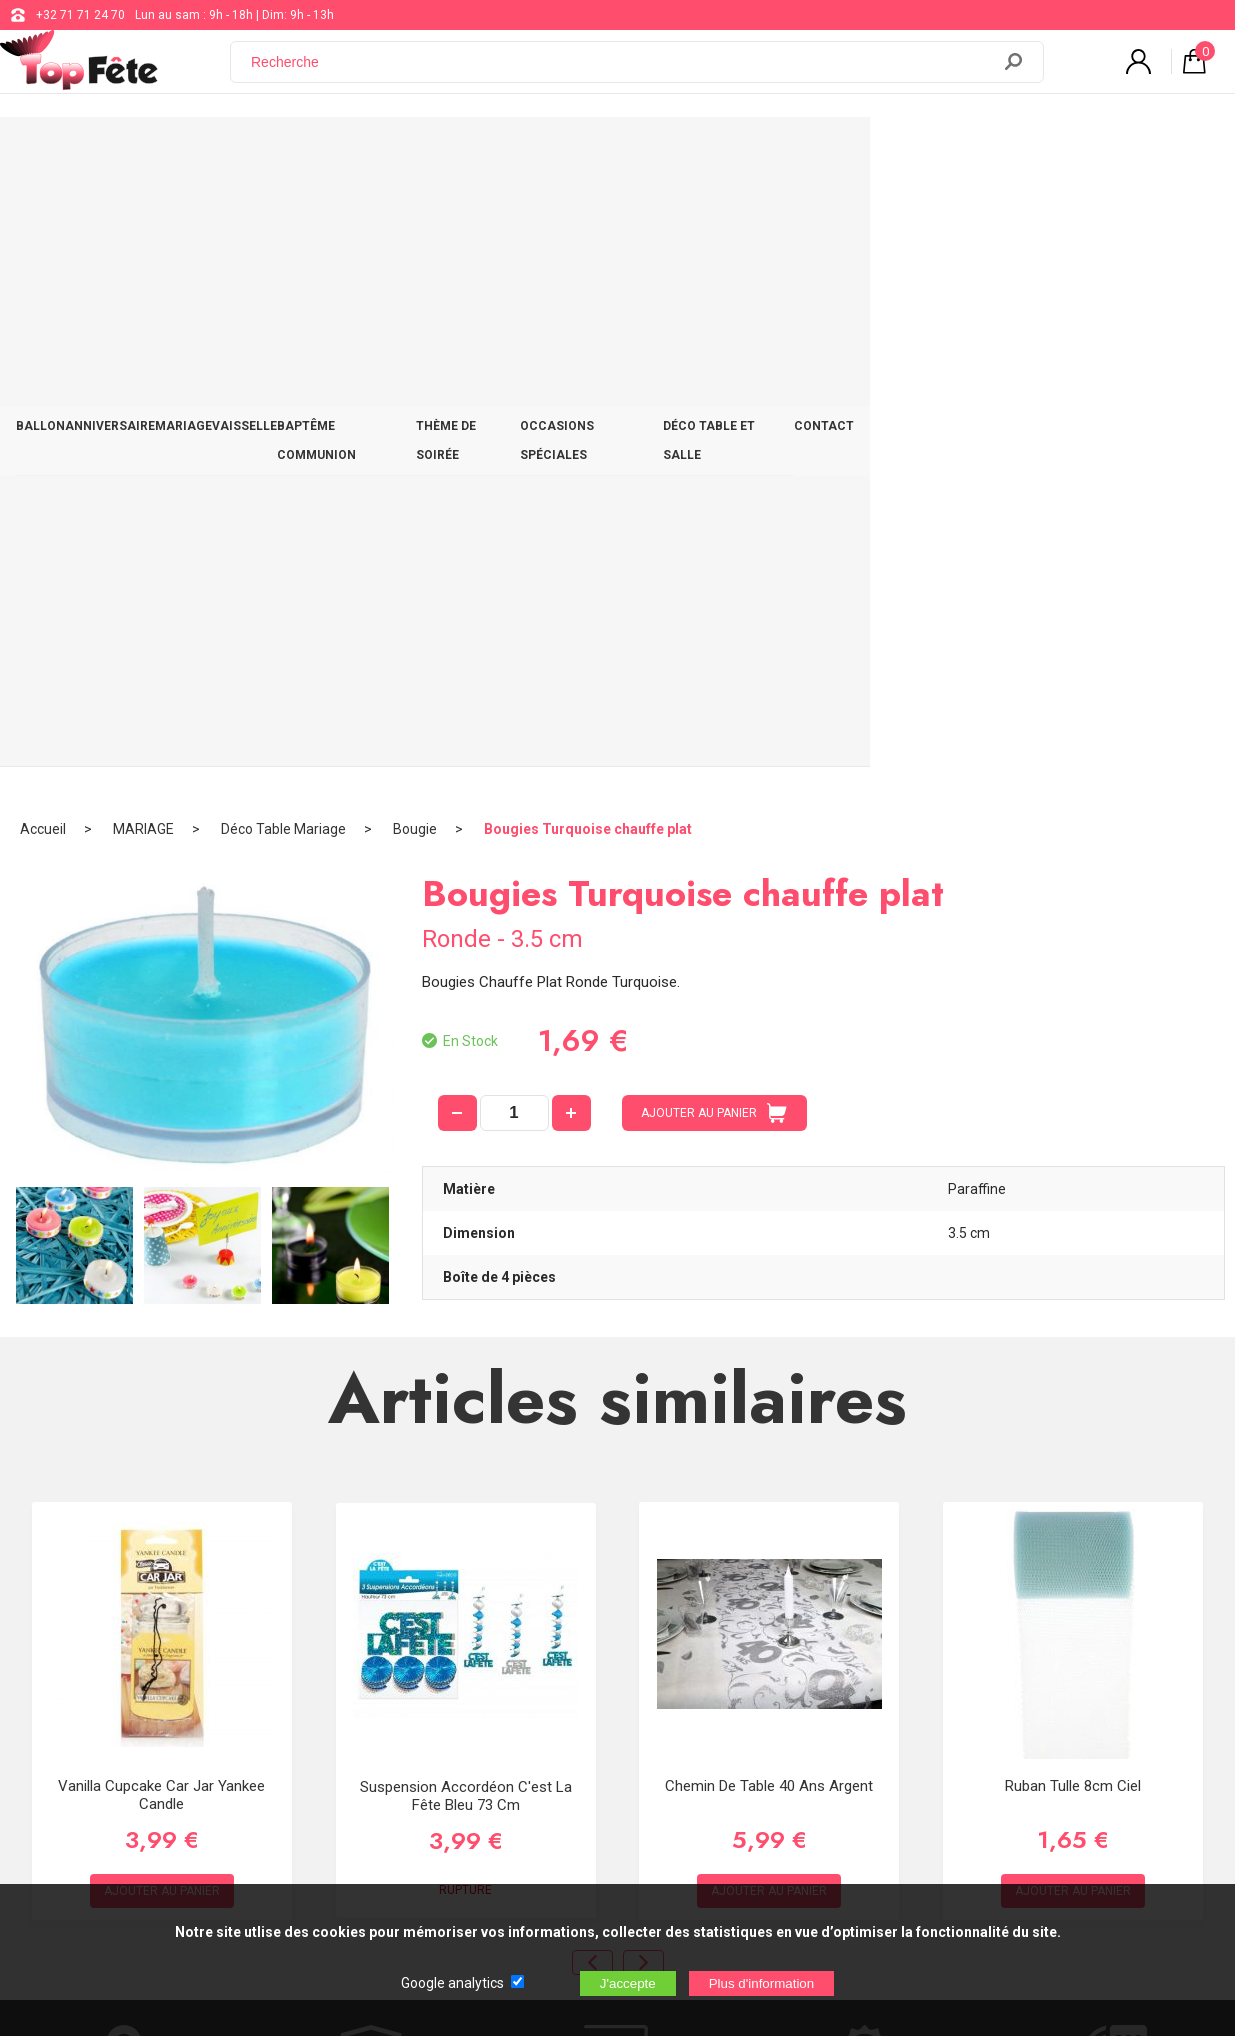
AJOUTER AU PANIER (714, 499)
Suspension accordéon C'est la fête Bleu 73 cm (466, 1182)
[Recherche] (622, 73)
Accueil (43, 215)
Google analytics (452, 1983)
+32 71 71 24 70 (80, 15)
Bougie (415, 215)
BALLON (81, 152)
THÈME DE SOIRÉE (684, 152)
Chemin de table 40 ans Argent (769, 1171)
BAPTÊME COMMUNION (526, 152)
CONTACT (1148, 152)
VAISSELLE (389, 152)
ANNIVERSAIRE (185, 152)
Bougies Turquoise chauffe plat (588, 215)
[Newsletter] (339, 1797)
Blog (509, 1689)
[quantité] (514, 499)
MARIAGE (293, 152)
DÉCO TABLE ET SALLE (1016, 152)
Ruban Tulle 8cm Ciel (1073, 1171)
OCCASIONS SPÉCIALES (844, 152)
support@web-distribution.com (582, 1639)
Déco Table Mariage (283, 215)
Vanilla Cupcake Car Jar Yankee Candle (161, 1180)
